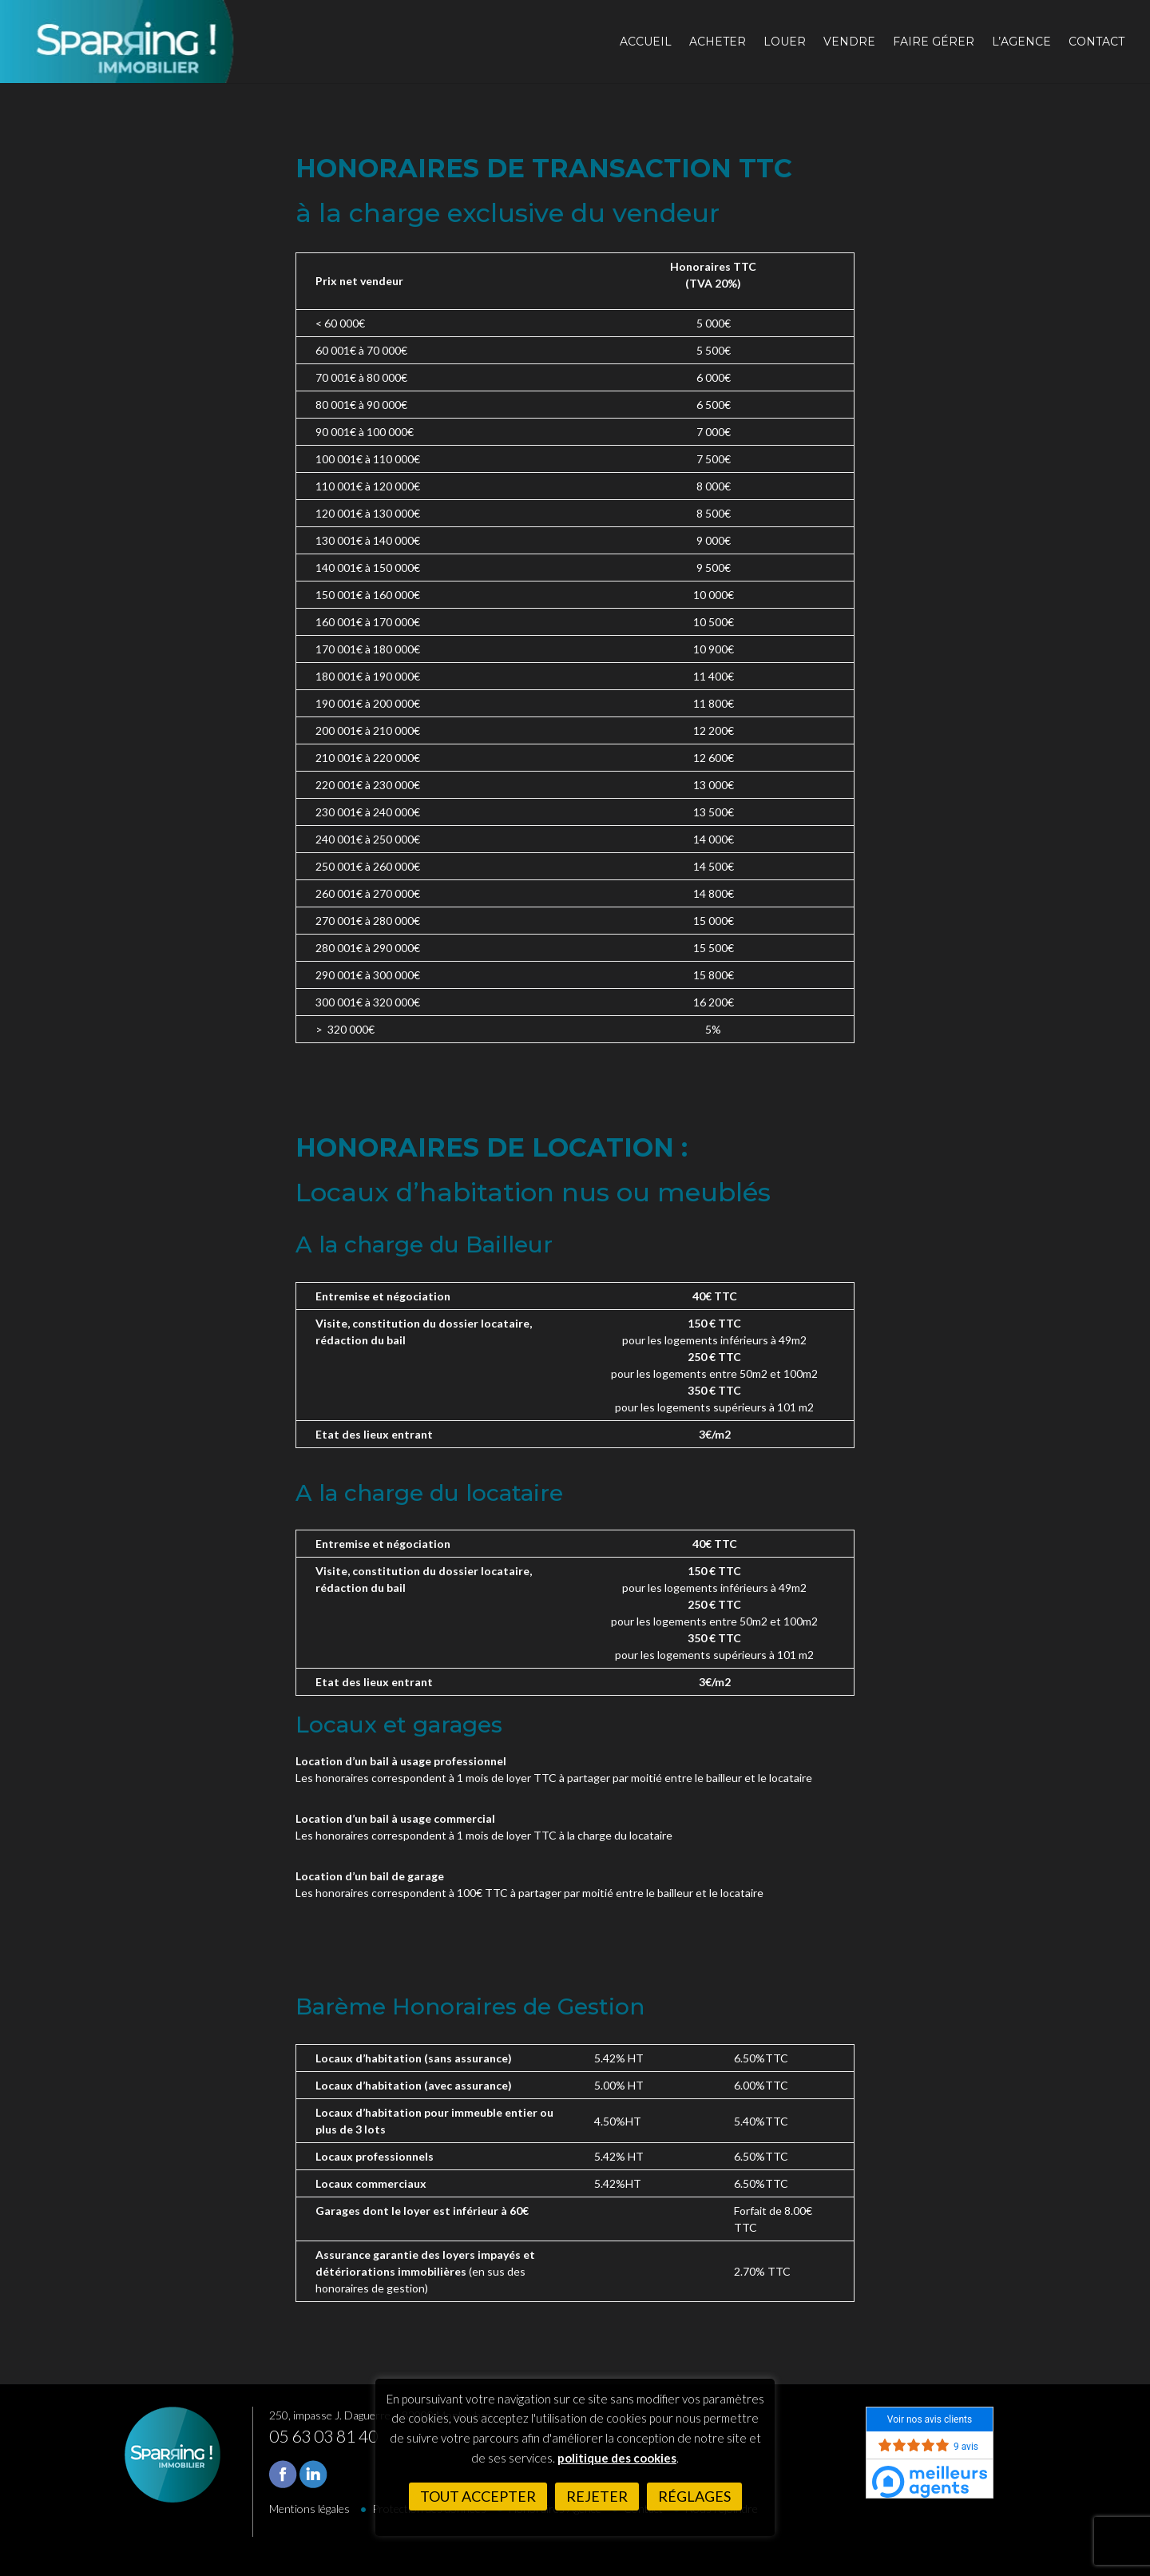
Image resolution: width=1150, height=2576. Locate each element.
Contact (1096, 42)
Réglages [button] (694, 2496)
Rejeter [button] (597, 2496)
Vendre (849, 42)
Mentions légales (309, 2508)
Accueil (646, 42)
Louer (784, 42)
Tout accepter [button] (478, 2496)
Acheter (717, 42)
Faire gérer (933, 42)
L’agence (1021, 42)
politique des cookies (616, 2458)
